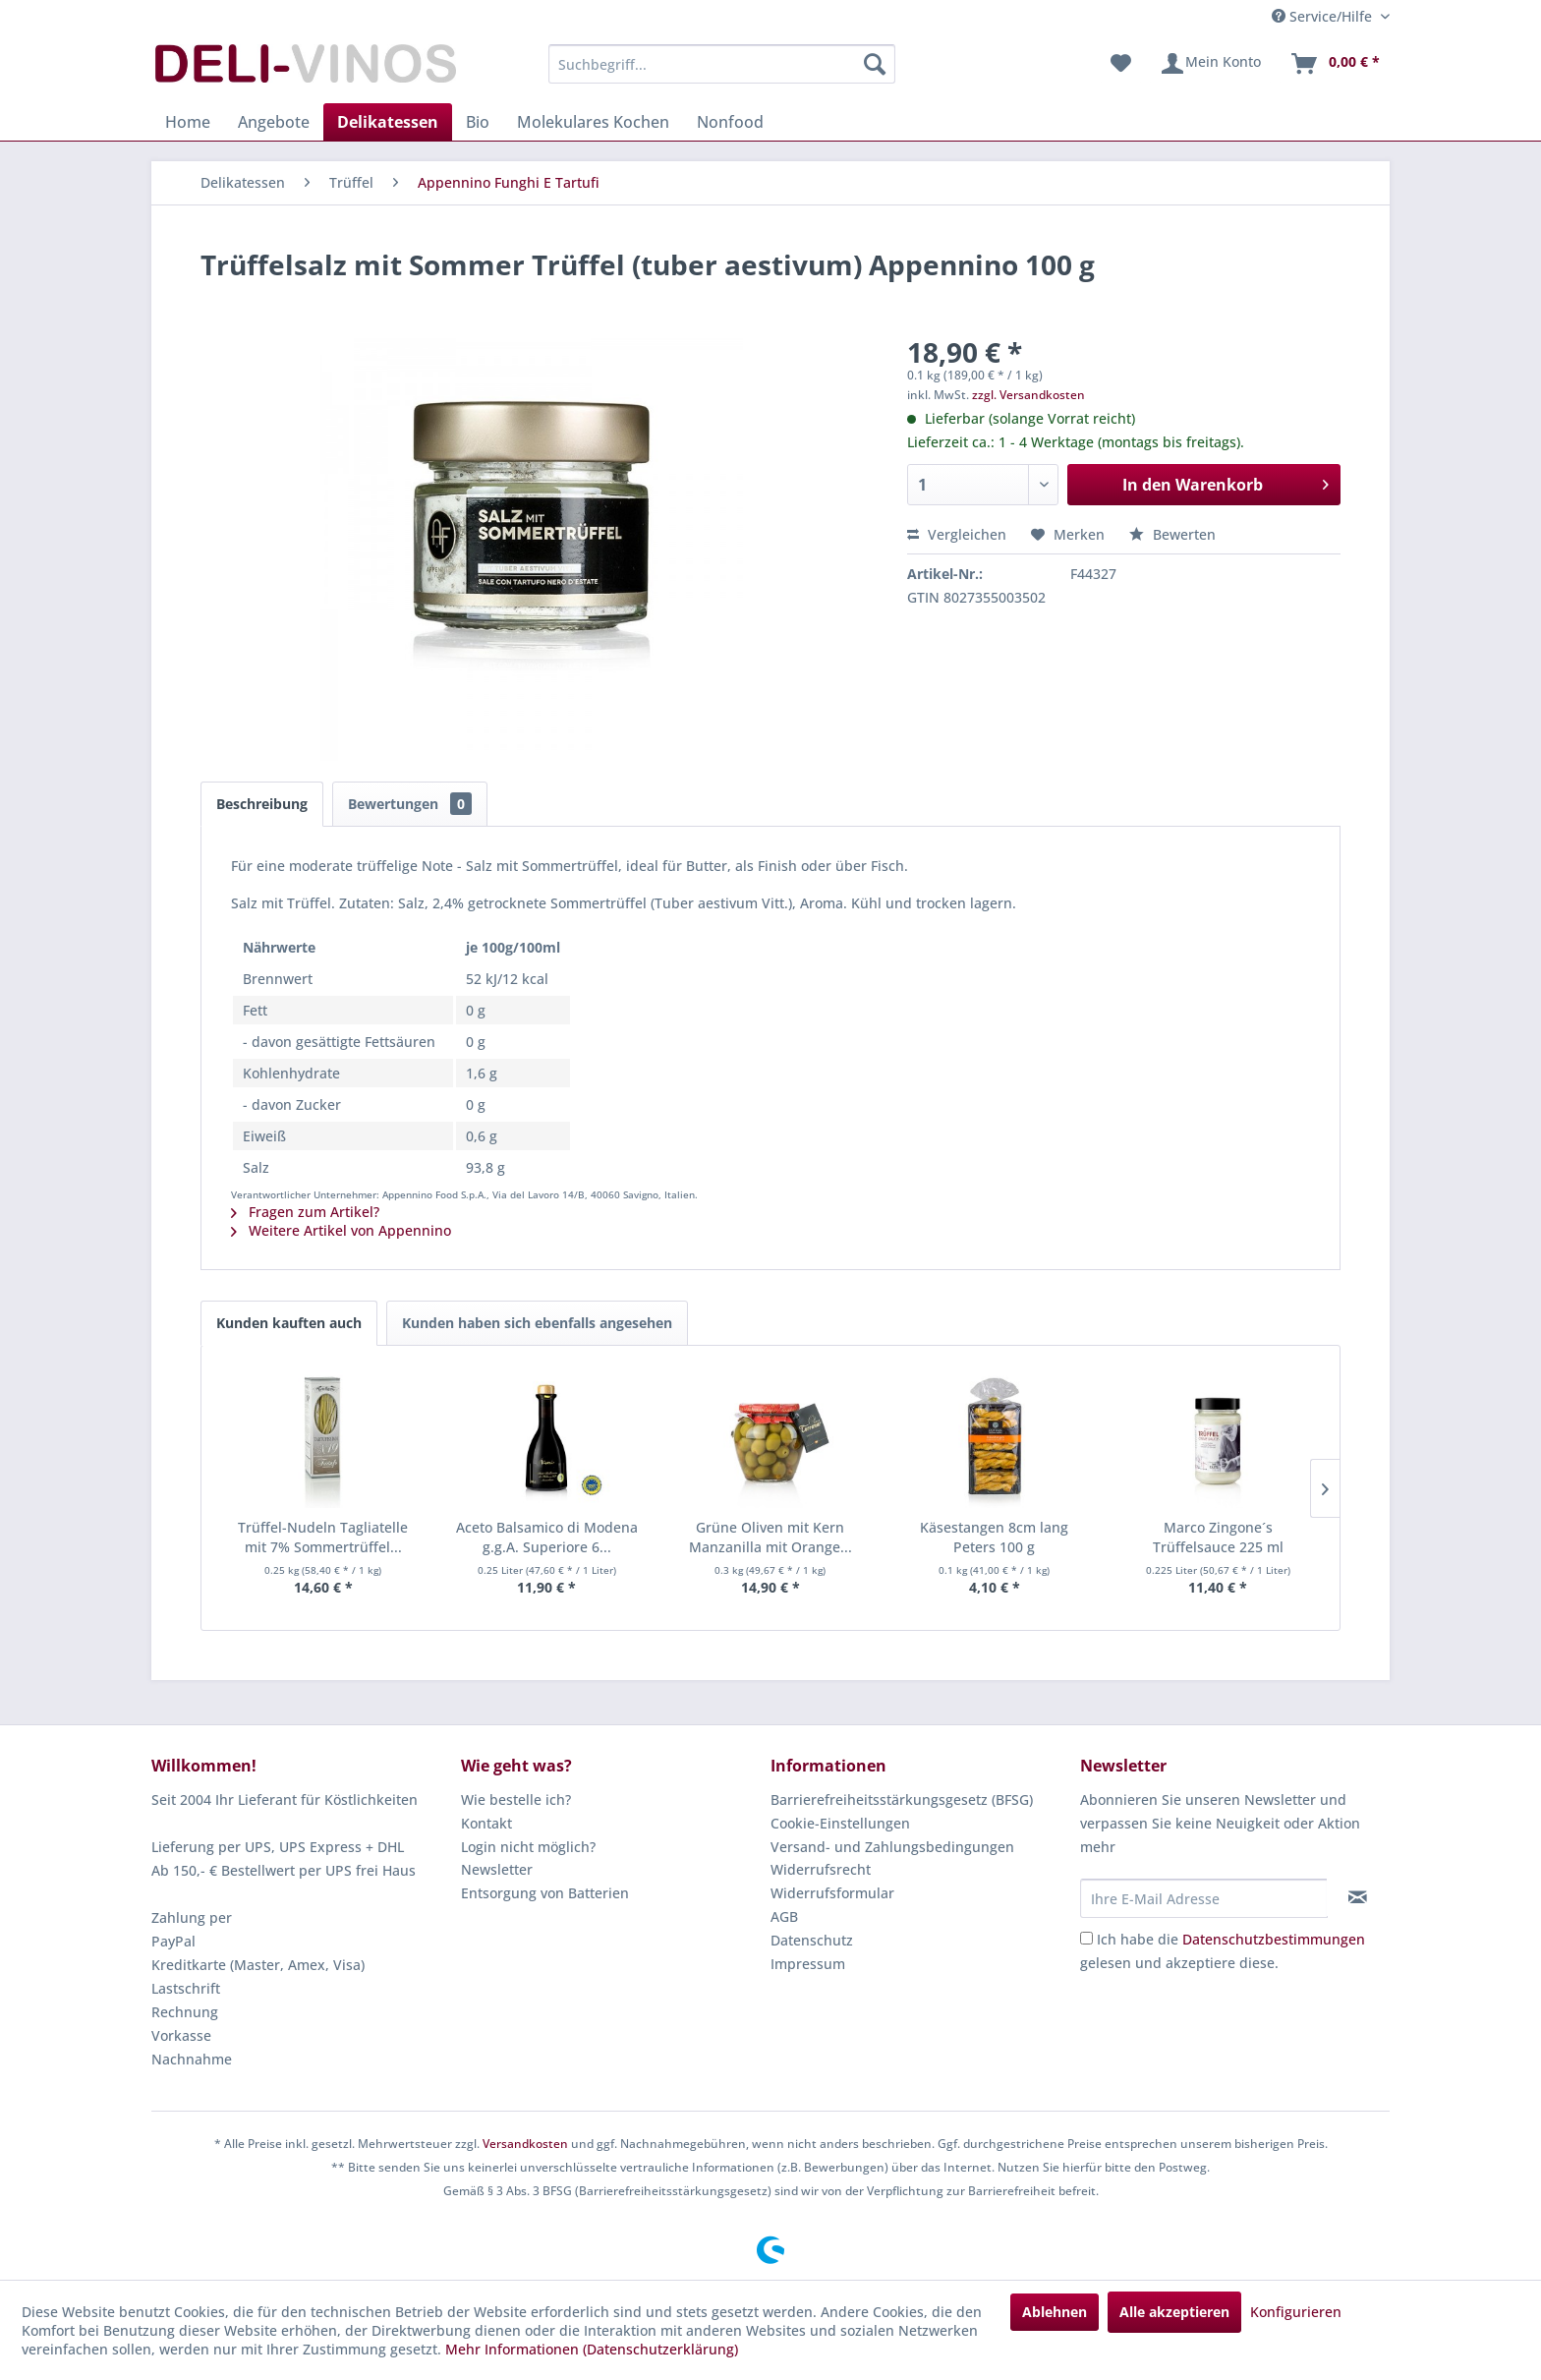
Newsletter (497, 1869)
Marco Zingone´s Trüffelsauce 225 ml (1218, 1537)
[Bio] (477, 122)
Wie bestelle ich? (516, 1799)
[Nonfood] (730, 122)
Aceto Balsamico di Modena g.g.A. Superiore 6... (547, 1537)
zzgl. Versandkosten (1028, 394)
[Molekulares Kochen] (593, 122)
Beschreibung (262, 803)
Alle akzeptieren (1174, 2311)
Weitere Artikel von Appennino (341, 1230)
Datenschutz (811, 1940)
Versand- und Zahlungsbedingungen (892, 1846)
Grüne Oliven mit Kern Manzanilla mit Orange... (770, 1537)
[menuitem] (721, 64)
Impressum (807, 1963)
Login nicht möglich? (528, 1846)
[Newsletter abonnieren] (1358, 1897)
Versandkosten (525, 2143)
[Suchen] (874, 64)
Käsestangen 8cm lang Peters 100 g (994, 1537)
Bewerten (1172, 534)
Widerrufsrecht (820, 1869)
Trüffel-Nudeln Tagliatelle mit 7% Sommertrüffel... (323, 1537)
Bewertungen (410, 803)
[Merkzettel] (1121, 64)
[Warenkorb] (1335, 64)
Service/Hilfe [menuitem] (1324, 16)
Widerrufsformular (832, 1893)
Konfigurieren (1295, 2311)
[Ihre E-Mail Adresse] (1204, 1898)
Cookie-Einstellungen (840, 1823)
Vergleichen (956, 534)
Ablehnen (1054, 2311)
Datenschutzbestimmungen (1273, 1939)
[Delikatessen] (387, 122)
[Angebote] (273, 122)
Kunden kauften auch (289, 1322)
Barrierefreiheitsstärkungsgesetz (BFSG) (901, 1799)
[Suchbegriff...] (721, 64)
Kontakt (486, 1823)
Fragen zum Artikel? (305, 1211)
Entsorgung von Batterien (545, 1893)
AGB (784, 1916)
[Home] (187, 122)
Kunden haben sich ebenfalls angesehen (537, 1322)
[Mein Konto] (1210, 64)
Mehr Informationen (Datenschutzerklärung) (591, 2349)
